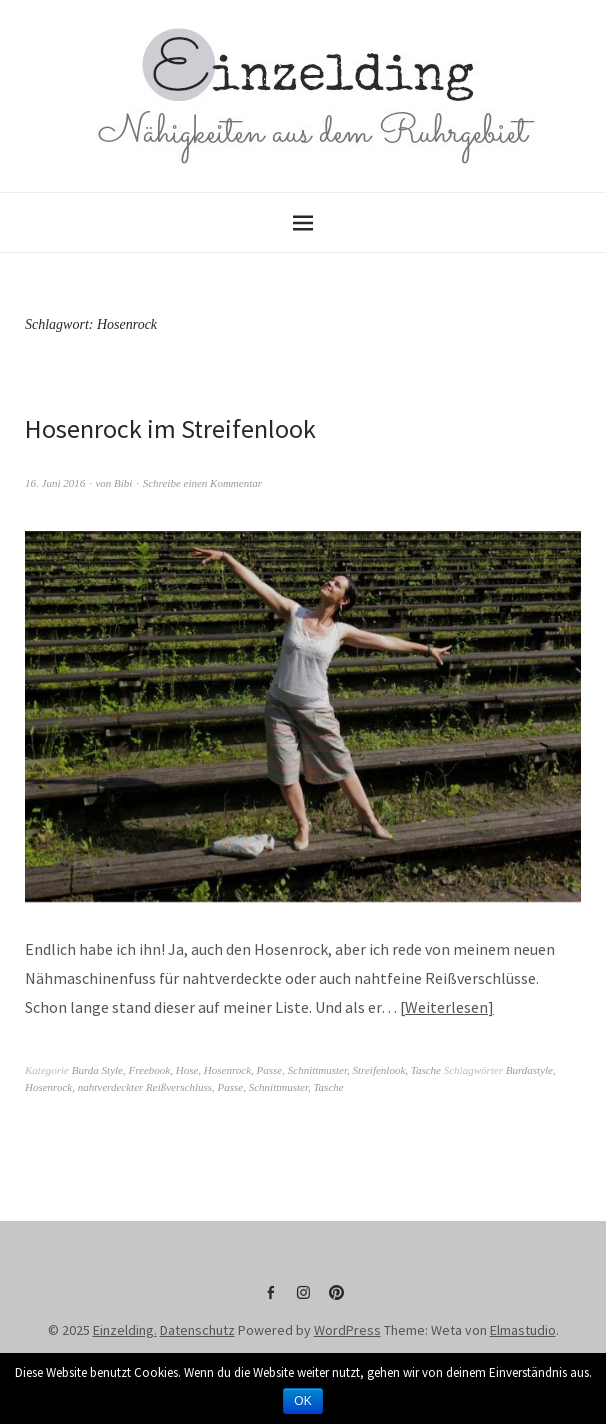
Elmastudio (523, 1330)
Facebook (270, 1300)
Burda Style (97, 1070)
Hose (187, 1070)
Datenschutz (197, 1330)
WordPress (347, 1330)
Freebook (149, 1070)
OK (302, 1401)
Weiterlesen (446, 1007)
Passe (270, 1070)
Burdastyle (529, 1070)
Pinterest (336, 1300)
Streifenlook (379, 1070)
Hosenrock (227, 1070)
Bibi (123, 483)
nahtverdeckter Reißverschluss (145, 1087)
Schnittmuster (317, 1070)
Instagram (303, 1300)
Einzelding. (125, 1330)
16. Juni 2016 (55, 483)
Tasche (426, 1070)
